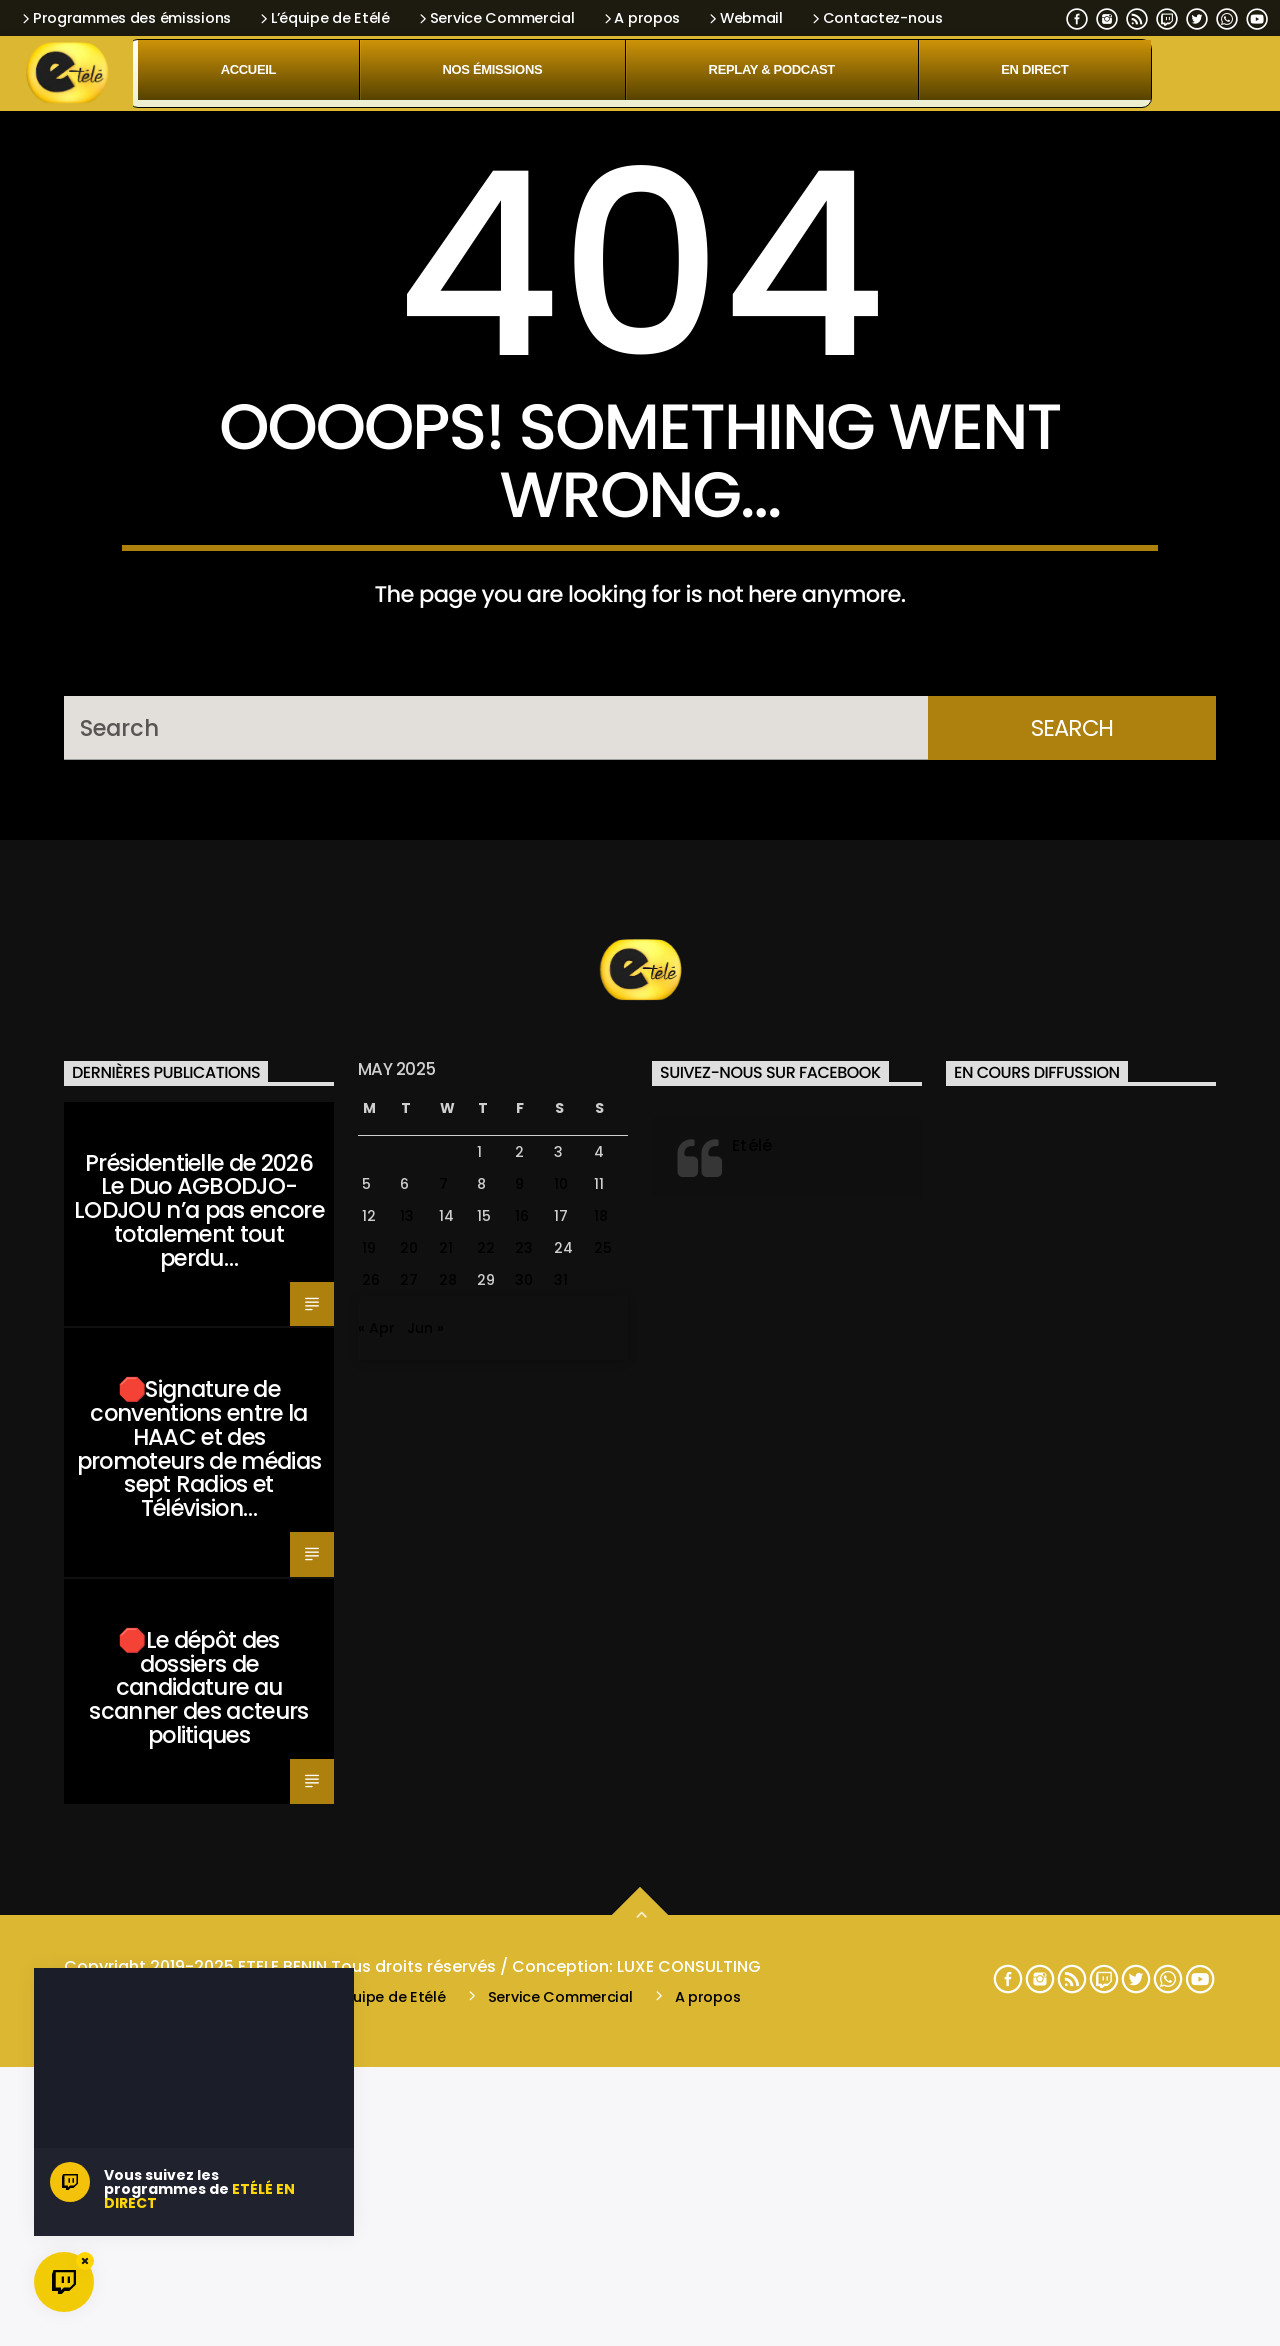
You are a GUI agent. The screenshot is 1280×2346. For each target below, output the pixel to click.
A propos (640, 18)
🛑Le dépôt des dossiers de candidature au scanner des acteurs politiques (198, 2279)
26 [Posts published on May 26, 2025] (371, 1872)
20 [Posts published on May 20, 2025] (409, 1840)
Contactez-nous (876, 18)
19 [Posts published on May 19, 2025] (369, 1840)
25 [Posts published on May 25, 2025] (603, 1840)
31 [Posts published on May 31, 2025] (561, 1872)
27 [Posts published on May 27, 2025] (409, 1872)
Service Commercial (495, 18)
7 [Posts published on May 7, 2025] (443, 1776)
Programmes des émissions (125, 18)
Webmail (744, 18)
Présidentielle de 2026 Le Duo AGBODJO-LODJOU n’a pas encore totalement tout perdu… (199, 1801)
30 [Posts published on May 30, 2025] (524, 1872)
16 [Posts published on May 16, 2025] (522, 1808)
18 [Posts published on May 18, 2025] (601, 1808)
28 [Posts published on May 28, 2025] (448, 1872)
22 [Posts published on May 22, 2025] (486, 1840)
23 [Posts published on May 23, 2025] (524, 1840)
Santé (94, 1712)
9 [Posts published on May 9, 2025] (519, 1776)
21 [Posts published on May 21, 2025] (446, 1840)
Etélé (752, 1736)
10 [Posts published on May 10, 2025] (561, 1776)
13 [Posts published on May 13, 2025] (407, 1808)
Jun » (425, 1920)
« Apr (376, 1920)
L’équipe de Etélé (323, 18)
